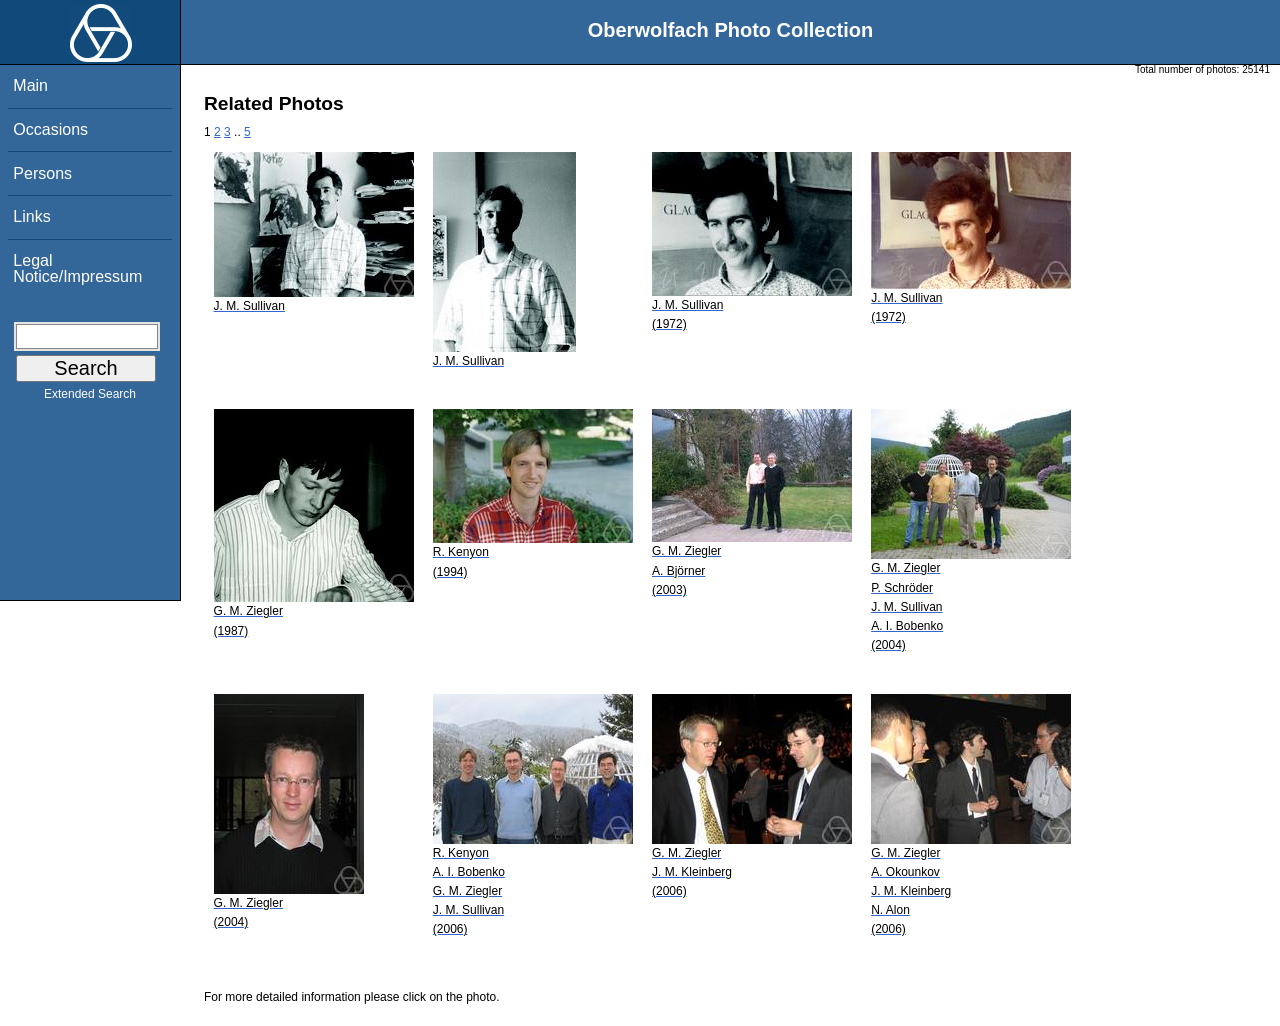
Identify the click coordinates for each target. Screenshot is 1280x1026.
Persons (42, 173)
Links (31, 216)
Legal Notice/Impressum (77, 268)
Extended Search (90, 398)
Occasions (50, 129)
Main (30, 85)
